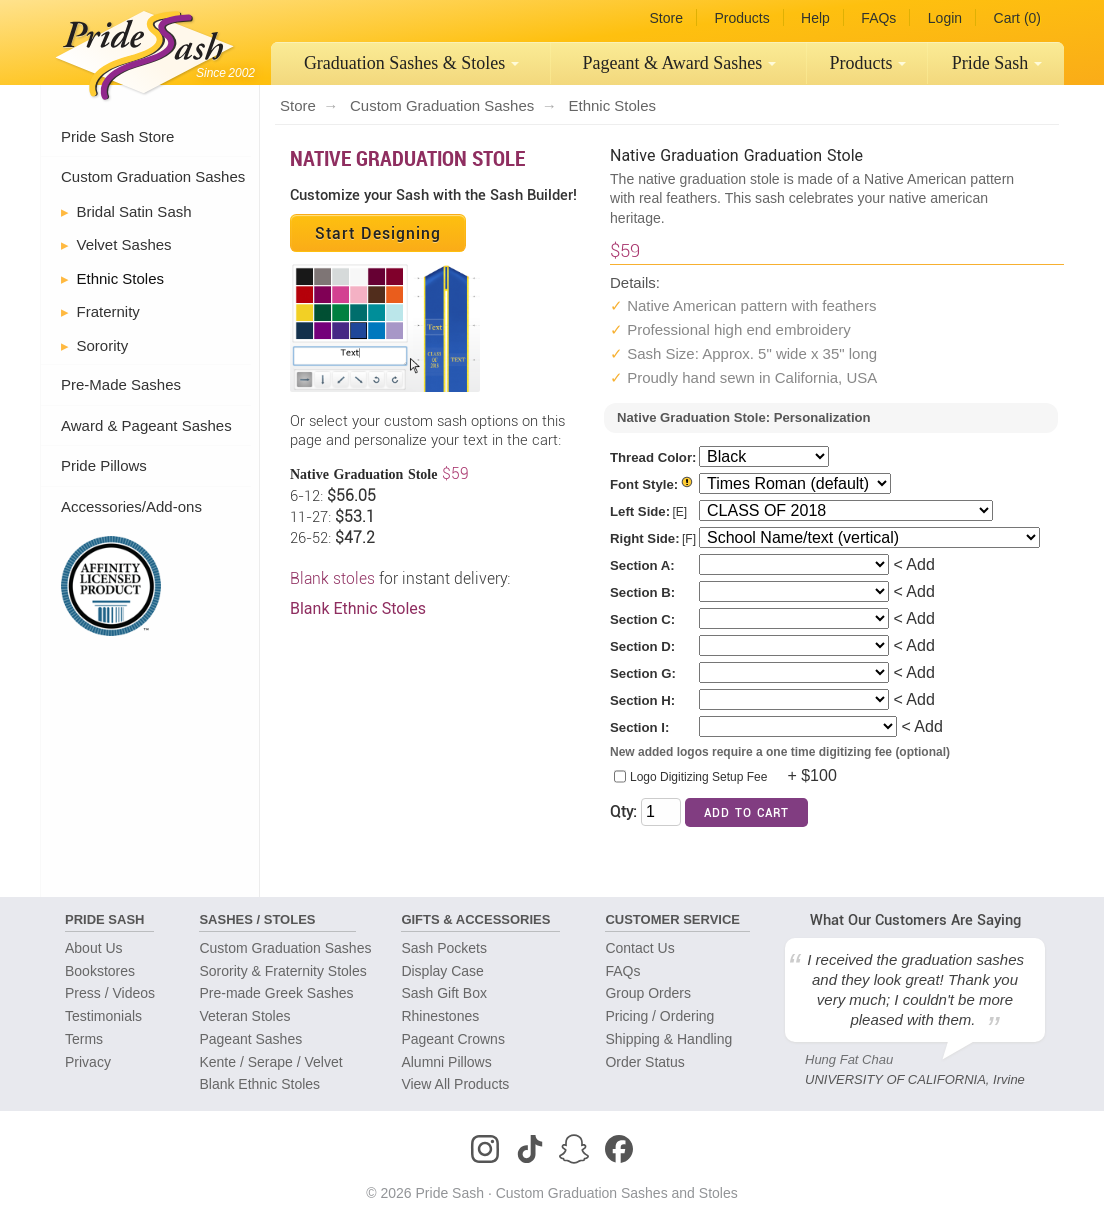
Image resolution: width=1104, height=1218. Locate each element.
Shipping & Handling (668, 1039)
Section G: (643, 673)
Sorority (103, 345)
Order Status (644, 1062)
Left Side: (640, 511)
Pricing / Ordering (659, 1016)
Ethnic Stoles (121, 278)
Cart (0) (1017, 18)
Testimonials (103, 1016)
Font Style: (644, 484)
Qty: (623, 811)
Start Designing (378, 233)
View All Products (455, 1084)
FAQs (878, 18)
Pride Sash (997, 63)
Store (665, 18)
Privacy (88, 1062)
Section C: (642, 619)
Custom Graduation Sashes (153, 176)
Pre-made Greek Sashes (276, 993)
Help (815, 18)
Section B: (642, 592)
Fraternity (108, 311)
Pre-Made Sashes (121, 384)
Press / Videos (110, 993)
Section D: (642, 646)
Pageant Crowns (453, 1039)
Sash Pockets (444, 948)
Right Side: (645, 538)
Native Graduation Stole (407, 158)
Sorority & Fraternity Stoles (282, 971)
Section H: (642, 700)
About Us (94, 948)
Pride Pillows (104, 465)
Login (945, 18)
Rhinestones (440, 1016)
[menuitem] (411, 63)
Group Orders (648, 993)
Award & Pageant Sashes (146, 425)
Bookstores (100, 971)
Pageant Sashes (680, 63)
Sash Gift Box (444, 993)
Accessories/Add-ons (131, 506)
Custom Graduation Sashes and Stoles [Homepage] (617, 1193)
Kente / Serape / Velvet (270, 1062)
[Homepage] (140, 50)
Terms (84, 1039)
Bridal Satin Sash (134, 211)
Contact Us (639, 948)
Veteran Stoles (244, 1016)
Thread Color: (653, 457)
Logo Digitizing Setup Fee (698, 777)
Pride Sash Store (117, 136)
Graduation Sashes (412, 63)
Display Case (442, 971)
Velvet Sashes (124, 244)
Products (741, 18)
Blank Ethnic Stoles (358, 608)
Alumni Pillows (446, 1062)
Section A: (642, 565)
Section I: (639, 727)
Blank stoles (334, 578)
